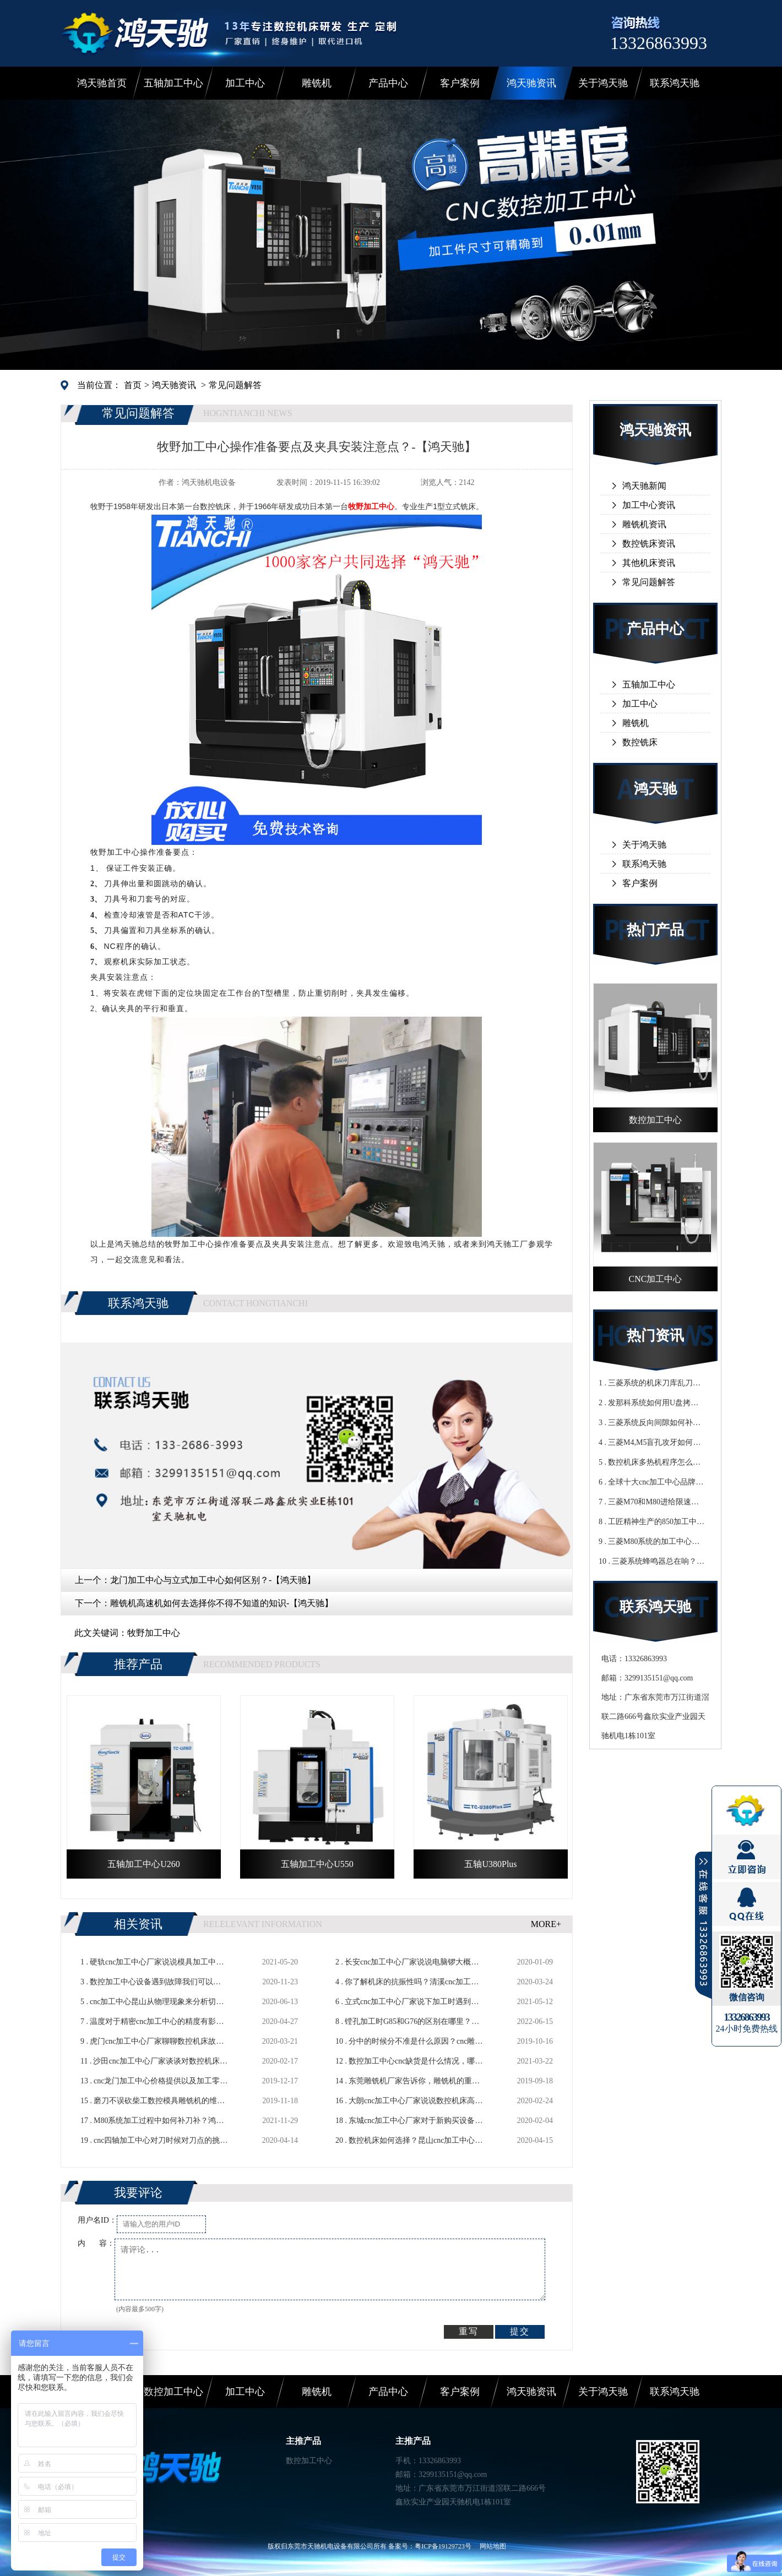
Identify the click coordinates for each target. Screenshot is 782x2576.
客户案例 (460, 83)
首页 (133, 385)
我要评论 (138, 2193)
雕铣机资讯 (644, 524)
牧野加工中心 (153, 1633)
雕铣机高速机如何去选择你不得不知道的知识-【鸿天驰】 (221, 1603)
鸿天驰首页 (102, 83)
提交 (520, 2331)
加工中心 (245, 83)
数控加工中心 (173, 2391)
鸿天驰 (655, 789)
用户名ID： (97, 2220)
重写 (469, 2331)
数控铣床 (640, 742)
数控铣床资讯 (648, 543)
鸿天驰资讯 (531, 83)
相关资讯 (138, 1924)
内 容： (96, 2243)
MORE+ (546, 1924)
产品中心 (388, 83)
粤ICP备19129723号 (443, 2546)
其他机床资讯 (648, 562)
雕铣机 (317, 83)
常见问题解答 (235, 385)
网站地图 (493, 2546)
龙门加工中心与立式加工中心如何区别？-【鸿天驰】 (213, 1580)
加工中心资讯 (648, 505)
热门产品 (655, 930)
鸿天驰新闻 (644, 485)
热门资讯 (655, 1336)
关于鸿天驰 (603, 83)
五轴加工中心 (173, 83)
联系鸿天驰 (674, 83)
